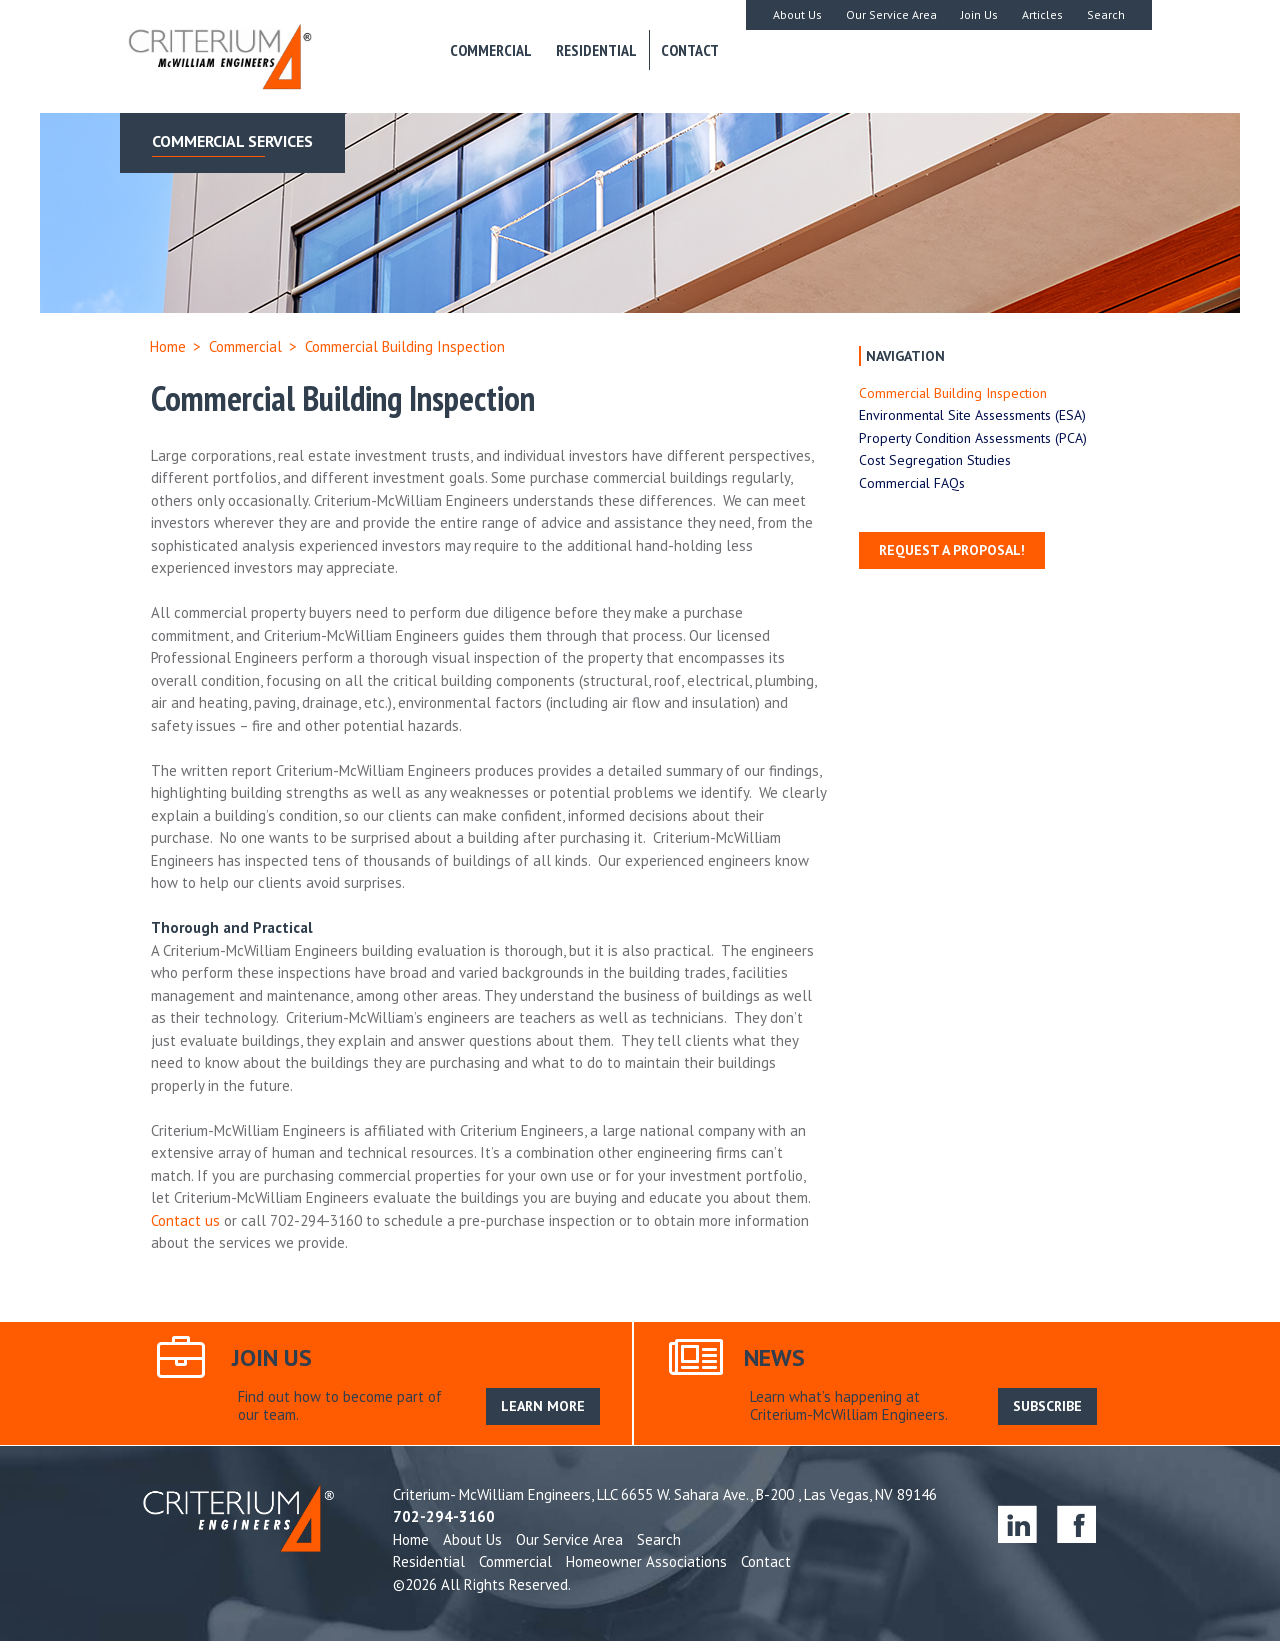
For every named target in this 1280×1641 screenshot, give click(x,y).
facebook (1076, 1523)
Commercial (491, 50)
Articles (1042, 14)
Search (1106, 14)
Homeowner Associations (646, 1561)
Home (168, 346)
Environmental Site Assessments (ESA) (972, 415)
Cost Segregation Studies (935, 460)
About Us (797, 14)
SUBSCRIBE (1047, 1406)
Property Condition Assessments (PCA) (973, 438)
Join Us (979, 14)
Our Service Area (891, 14)
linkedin (1017, 1523)
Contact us (185, 1220)
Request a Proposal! (952, 550)
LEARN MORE (543, 1406)
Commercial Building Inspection (953, 393)
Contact (690, 50)
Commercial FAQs (912, 483)
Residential (596, 50)
